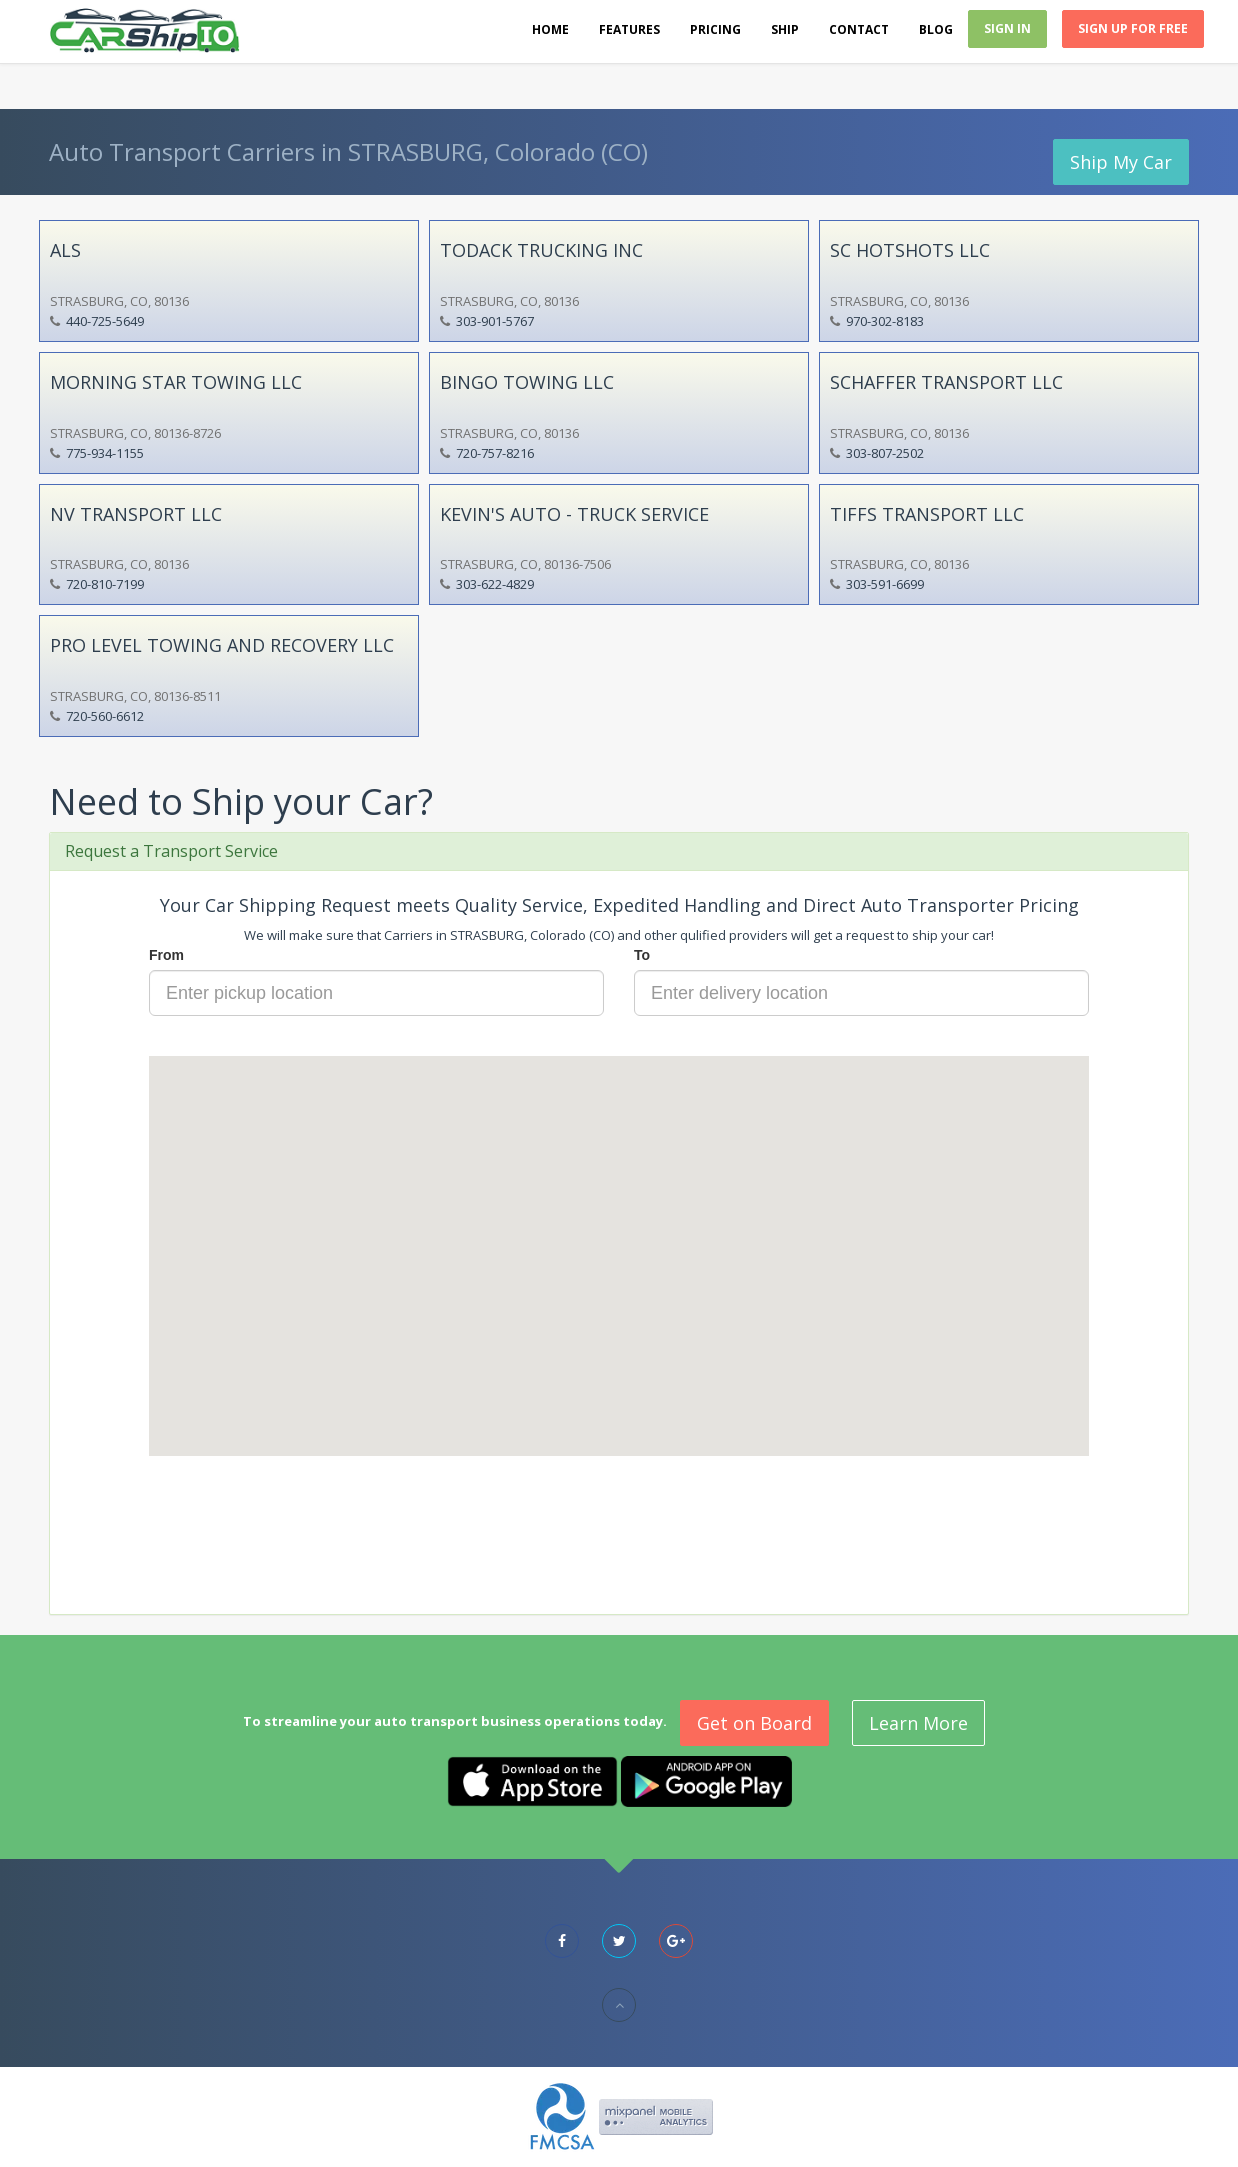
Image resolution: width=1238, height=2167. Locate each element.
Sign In (1007, 28)
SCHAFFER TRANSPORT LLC (946, 382)
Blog (936, 29)
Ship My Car (1121, 162)
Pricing (715, 29)
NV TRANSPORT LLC (136, 514)
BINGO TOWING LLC (527, 382)
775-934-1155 (105, 453)
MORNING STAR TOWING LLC (176, 382)
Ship (785, 29)
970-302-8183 (885, 321)
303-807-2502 (885, 453)
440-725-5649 (105, 321)
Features (629, 29)
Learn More (918, 1723)
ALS (65, 250)
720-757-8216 (495, 453)
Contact (859, 29)
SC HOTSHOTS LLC (910, 250)
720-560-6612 (105, 716)
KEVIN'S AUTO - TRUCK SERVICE (574, 514)
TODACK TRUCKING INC (541, 250)
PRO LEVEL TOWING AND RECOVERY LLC (222, 645)
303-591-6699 (885, 584)
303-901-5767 (495, 321)
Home (550, 29)
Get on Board (754, 1723)
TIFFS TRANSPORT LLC (927, 514)
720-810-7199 (105, 584)
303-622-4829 (495, 584)
